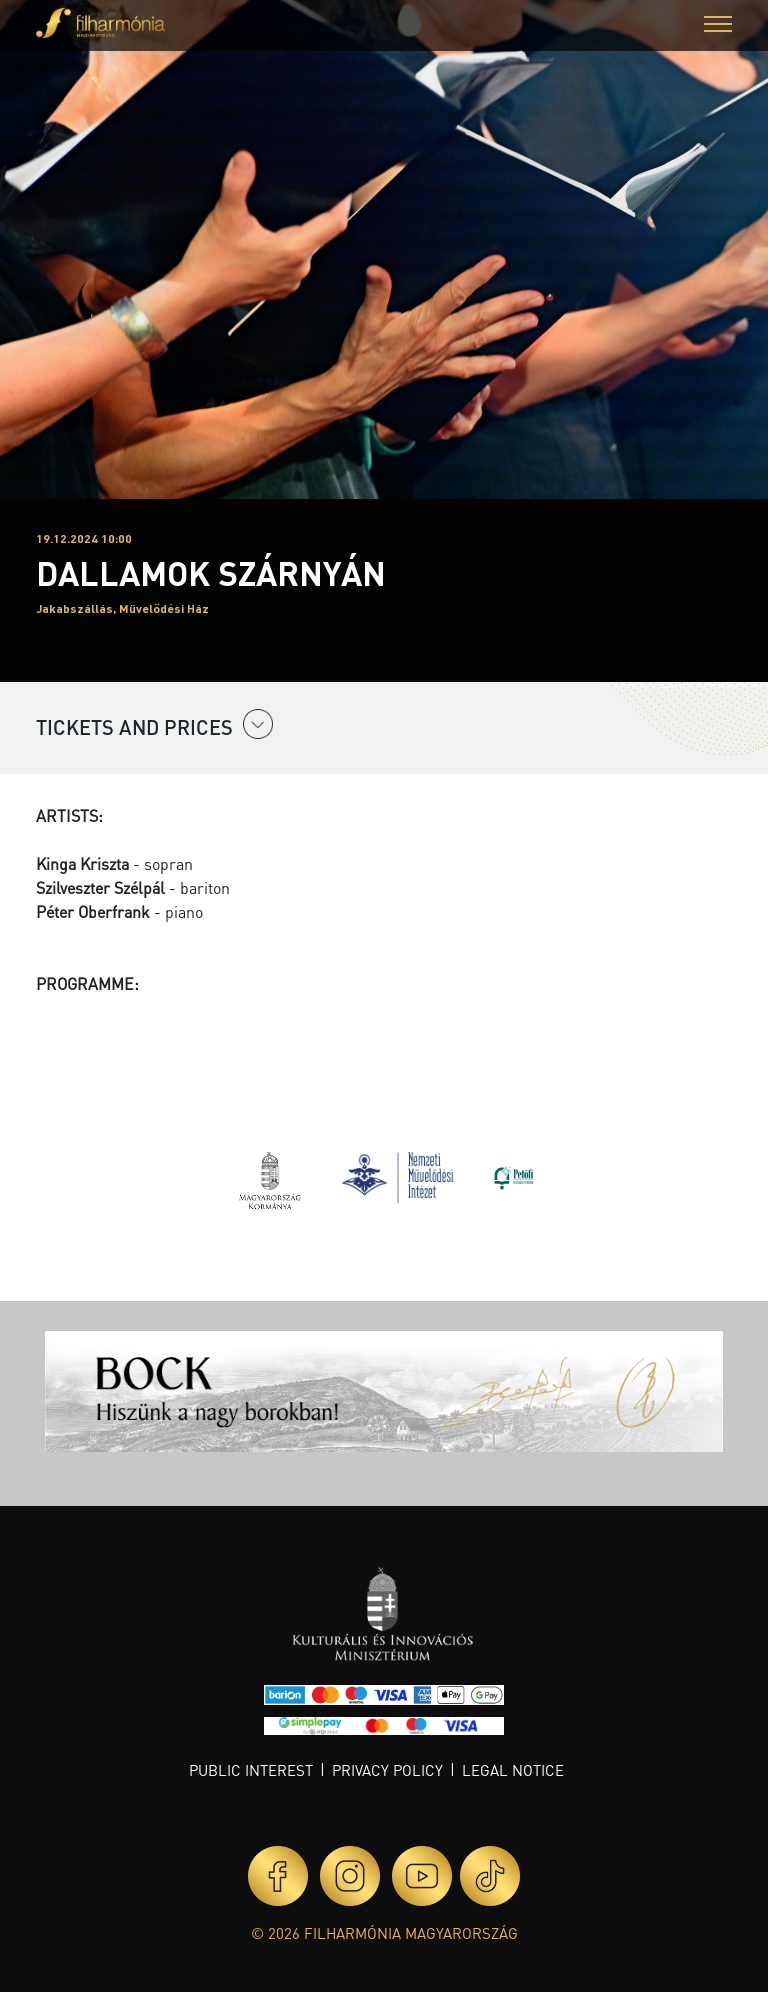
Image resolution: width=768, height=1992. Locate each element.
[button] (718, 26)
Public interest (251, 1770)
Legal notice (513, 1770)
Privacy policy (387, 1770)
